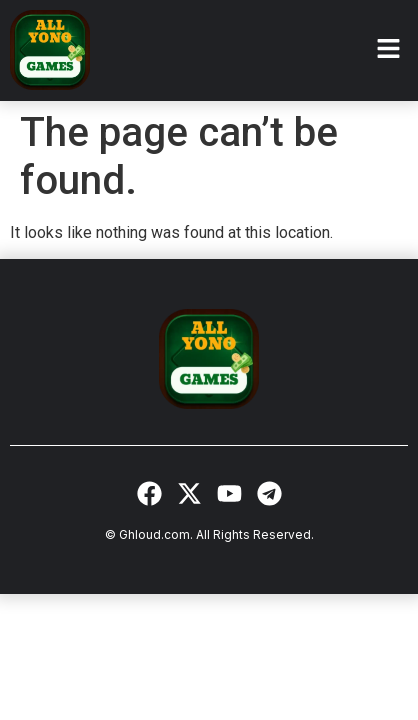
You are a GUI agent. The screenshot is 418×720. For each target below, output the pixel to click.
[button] (388, 50)
